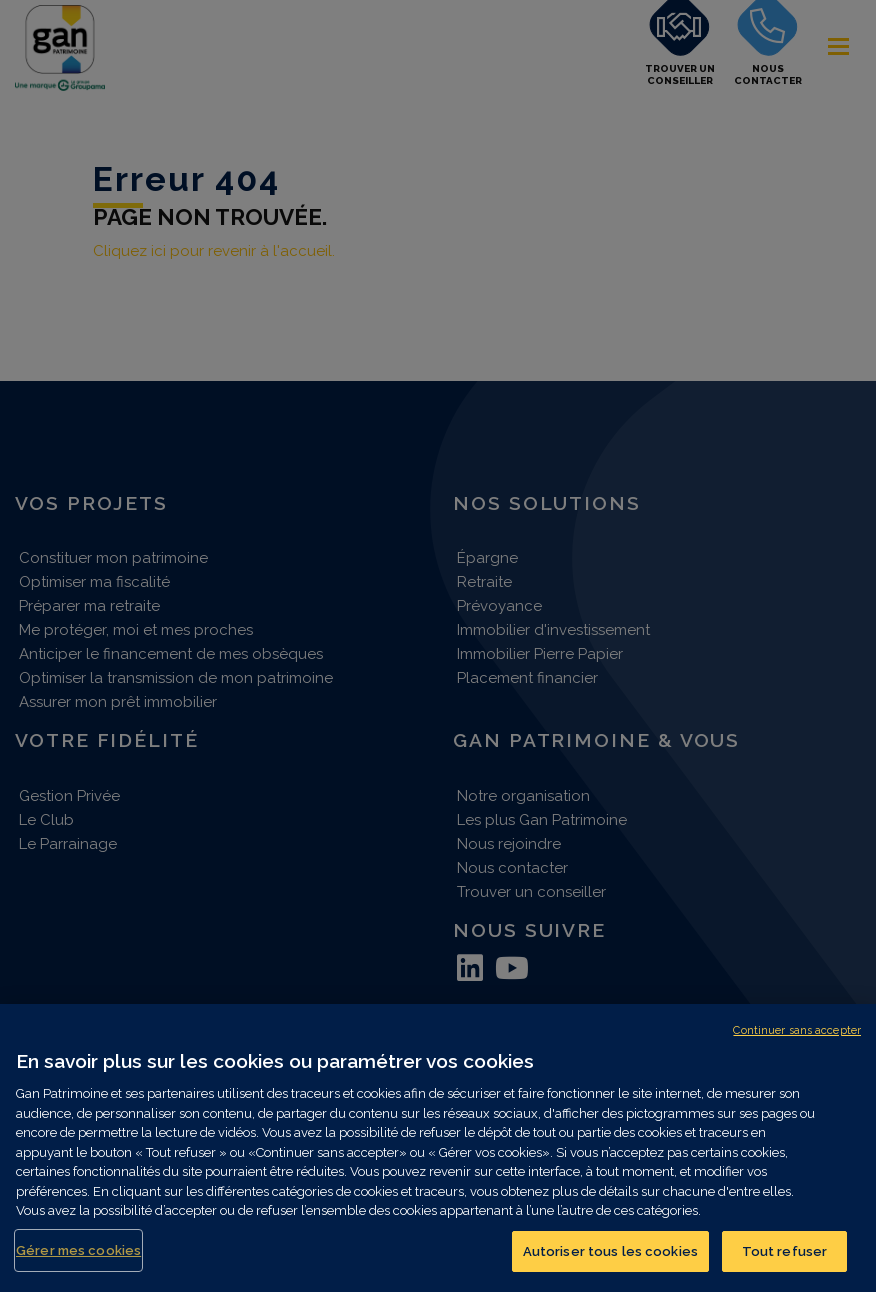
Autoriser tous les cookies (610, 1262)
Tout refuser (785, 1262)
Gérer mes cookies (78, 1261)
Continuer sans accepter (797, 1041)
